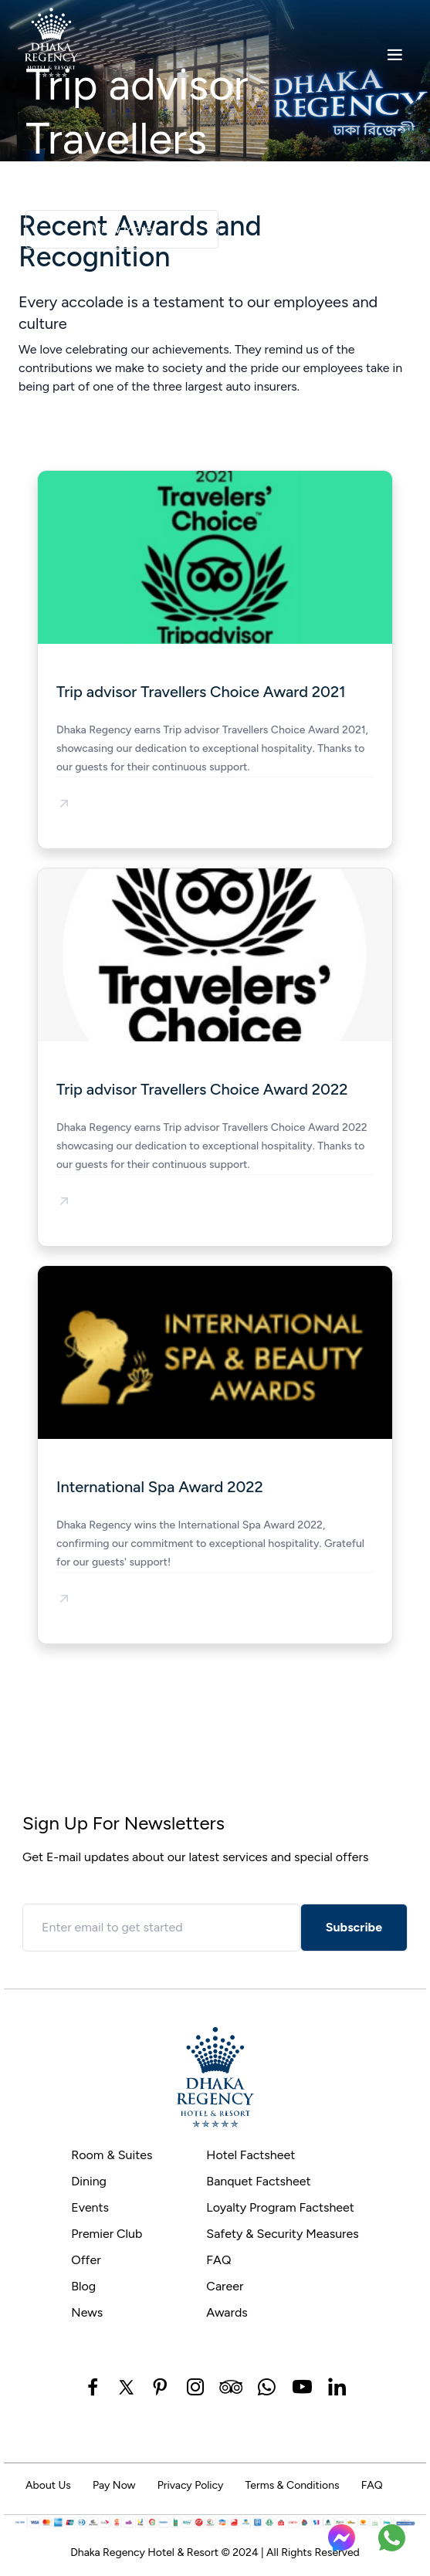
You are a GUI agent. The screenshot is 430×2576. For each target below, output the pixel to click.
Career (224, 2286)
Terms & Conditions (292, 2485)
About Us (48, 2485)
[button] (64, 803)
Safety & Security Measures (282, 2233)
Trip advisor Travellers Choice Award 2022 (202, 1089)
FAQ (218, 2260)
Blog (83, 2286)
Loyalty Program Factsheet (280, 2207)
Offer (85, 2260)
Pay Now (114, 2485)
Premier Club (106, 2233)
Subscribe (354, 1927)
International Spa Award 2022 (159, 1487)
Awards (226, 2312)
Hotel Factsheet (250, 2155)
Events (90, 2207)
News (87, 2312)
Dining (89, 2181)
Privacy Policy (190, 2485)
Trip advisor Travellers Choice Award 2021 (201, 691)
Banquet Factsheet (258, 2181)
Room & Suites (111, 2155)
